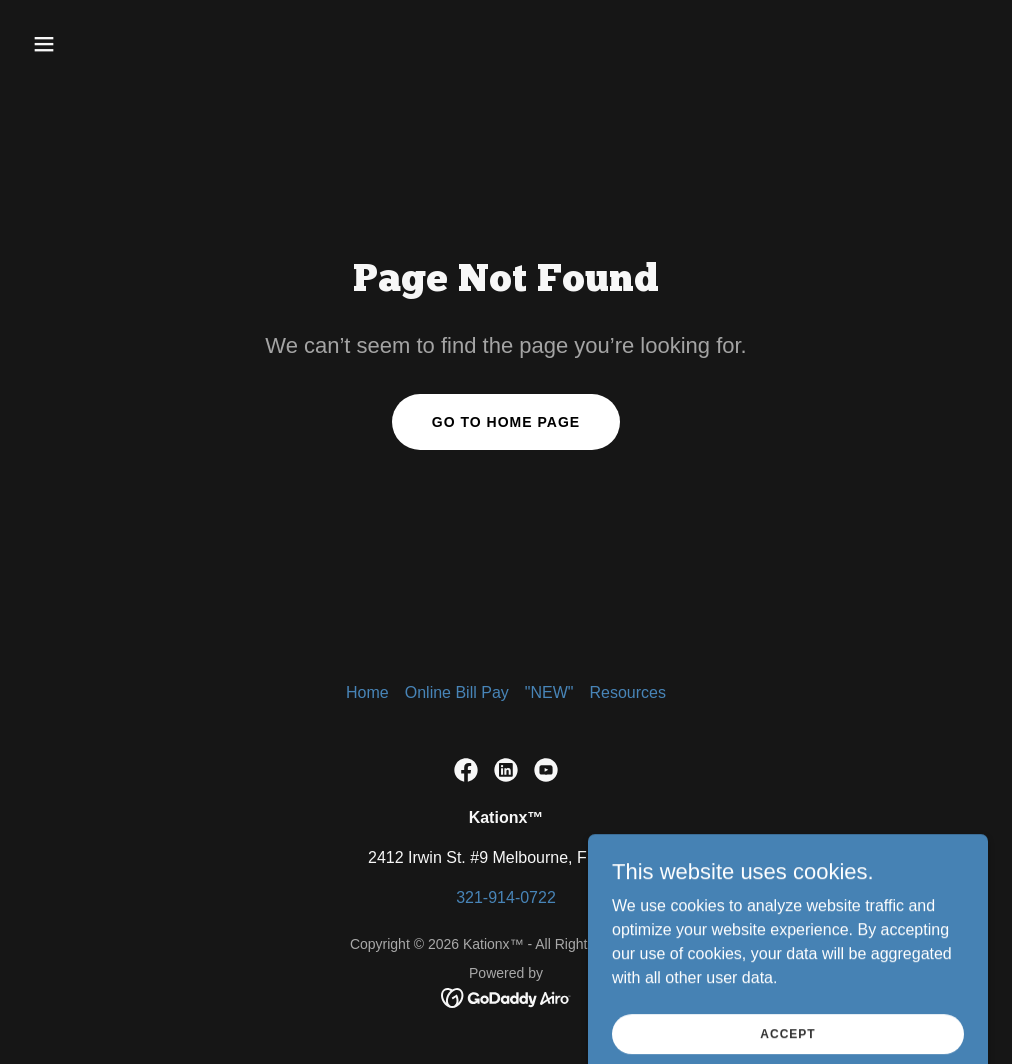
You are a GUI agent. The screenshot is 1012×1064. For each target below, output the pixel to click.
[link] (466, 770)
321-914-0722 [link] (506, 897)
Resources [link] (627, 692)
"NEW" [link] (549, 692)
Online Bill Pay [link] (457, 692)
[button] (135, 44)
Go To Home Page (506, 422)
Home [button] (367, 692)
